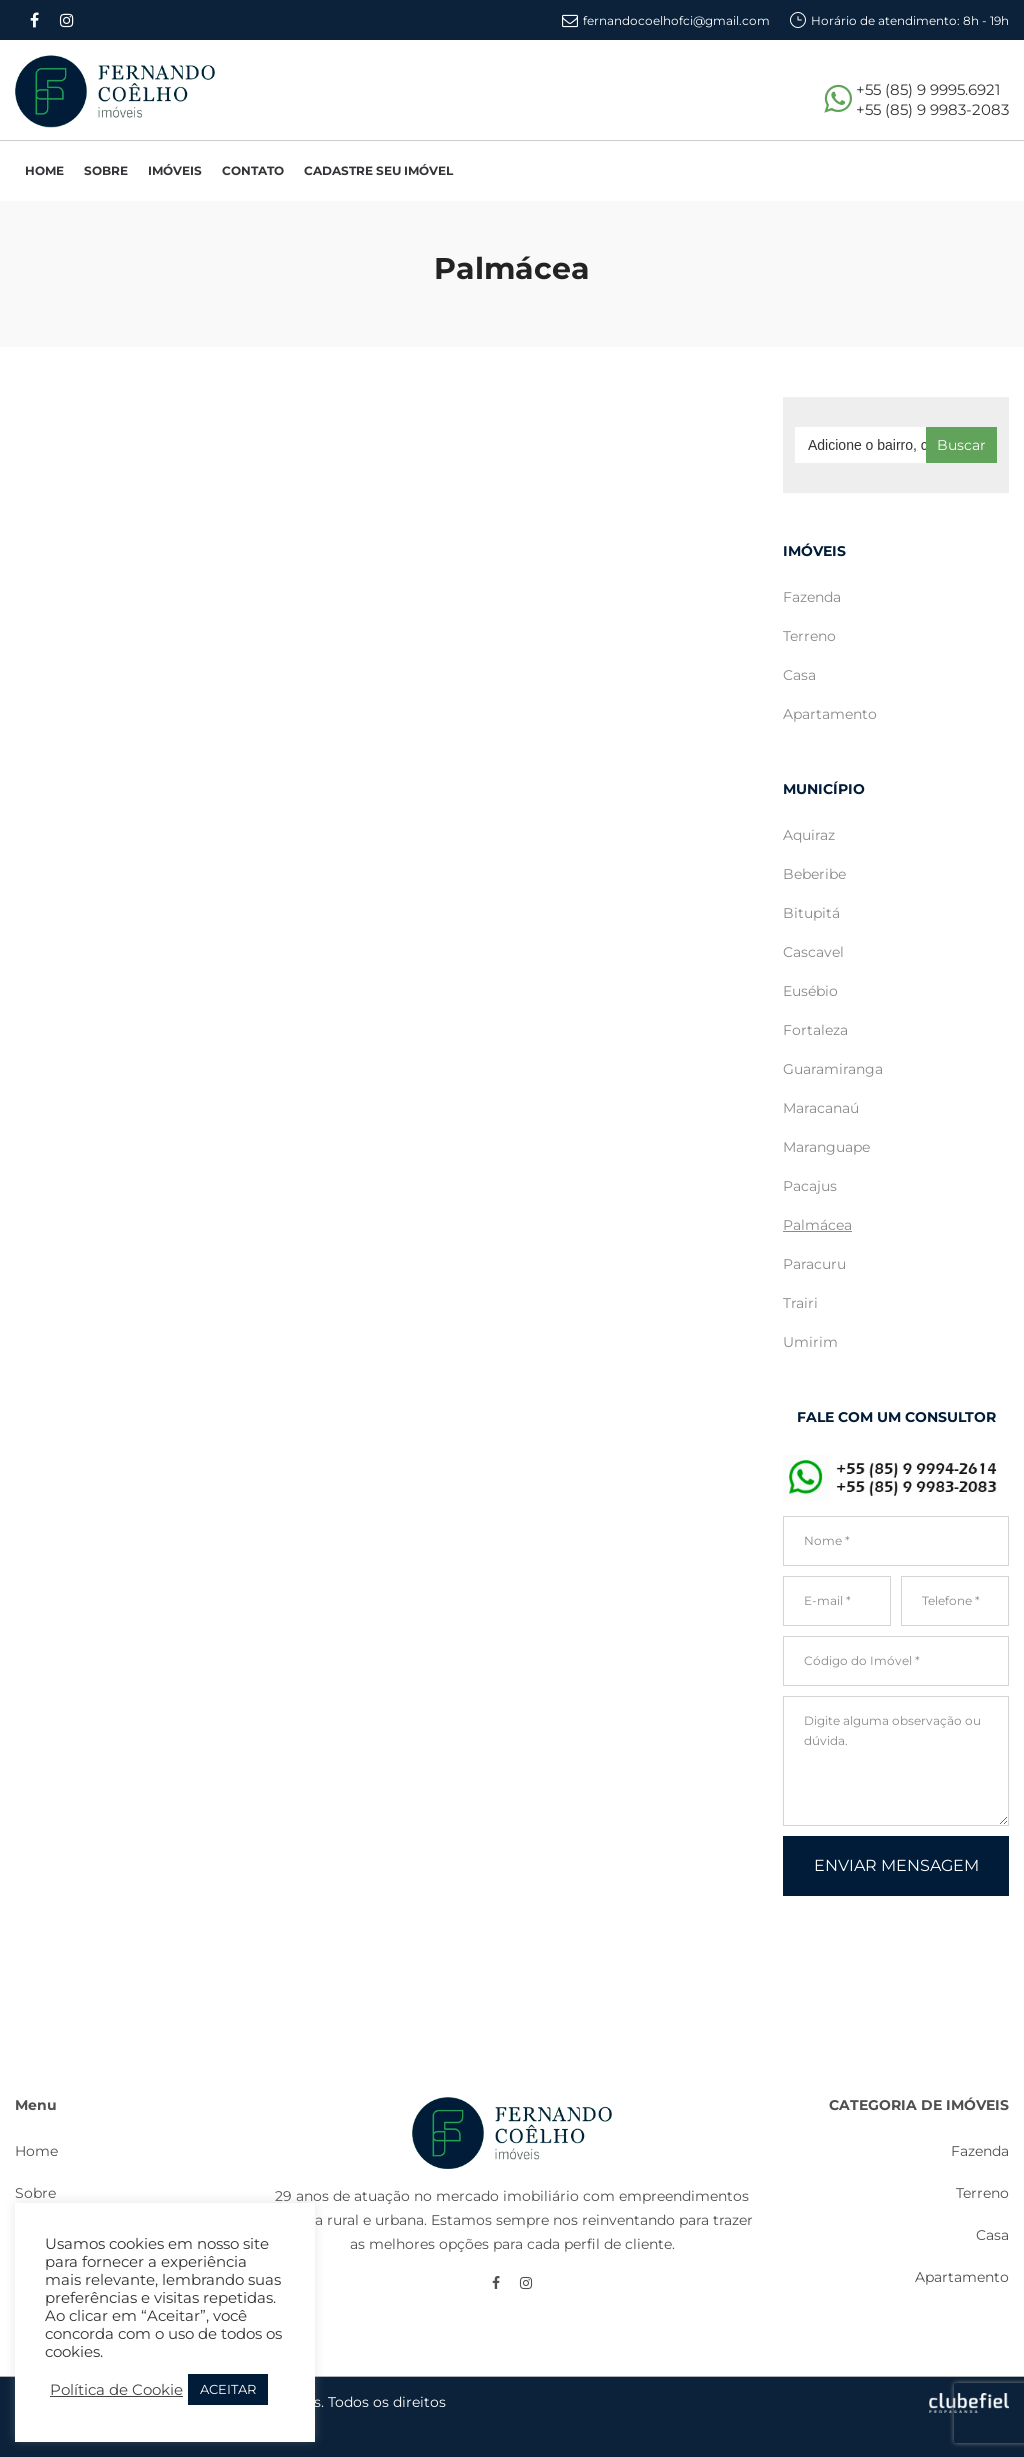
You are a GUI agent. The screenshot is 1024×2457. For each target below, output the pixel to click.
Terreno (809, 636)
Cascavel (813, 952)
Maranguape (826, 1147)
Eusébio (810, 991)
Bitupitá (811, 913)
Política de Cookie (116, 2390)
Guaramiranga (833, 1069)
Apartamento (830, 714)
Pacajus (810, 1186)
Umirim (810, 1342)
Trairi (800, 1303)
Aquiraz (809, 835)
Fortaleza (815, 1030)
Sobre (35, 2193)
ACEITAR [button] (228, 2389)
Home (36, 2151)
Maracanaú (821, 1108)
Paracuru (814, 1264)
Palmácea (817, 1225)
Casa (799, 675)
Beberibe (814, 874)
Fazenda (812, 597)
